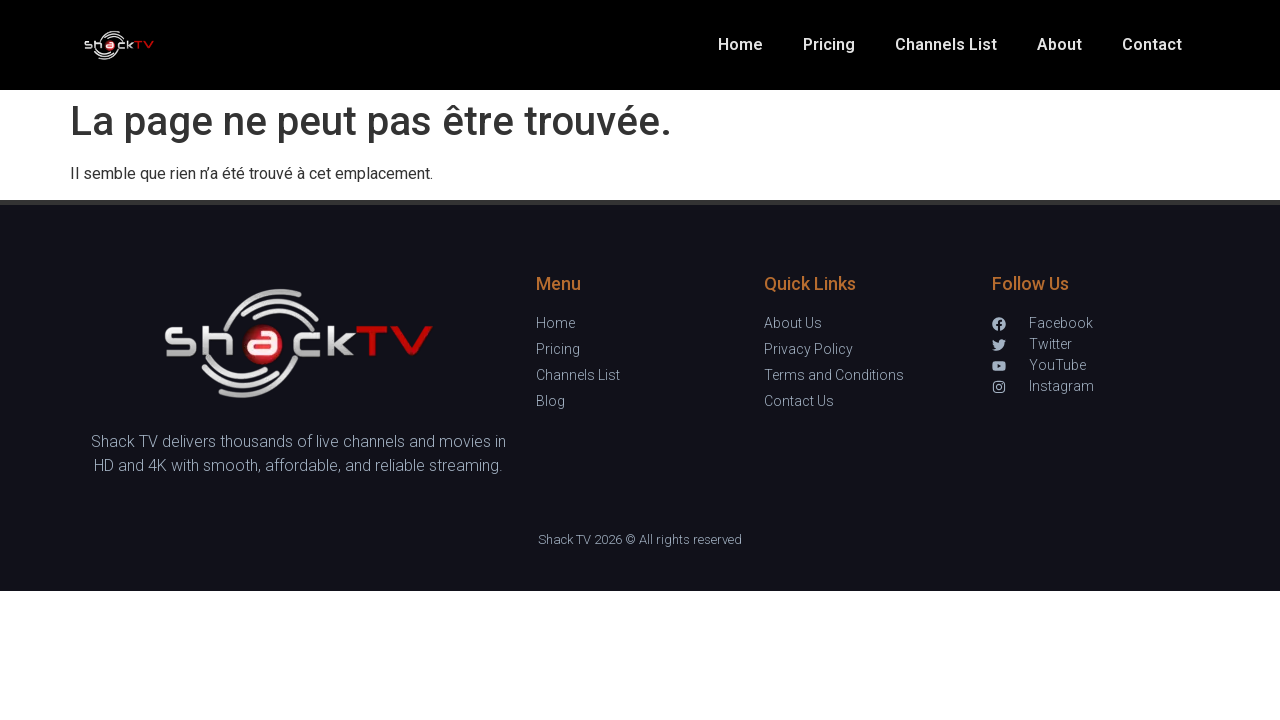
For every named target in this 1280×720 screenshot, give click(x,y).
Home (740, 44)
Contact (1152, 44)
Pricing (829, 44)
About (1059, 44)
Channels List (946, 44)
